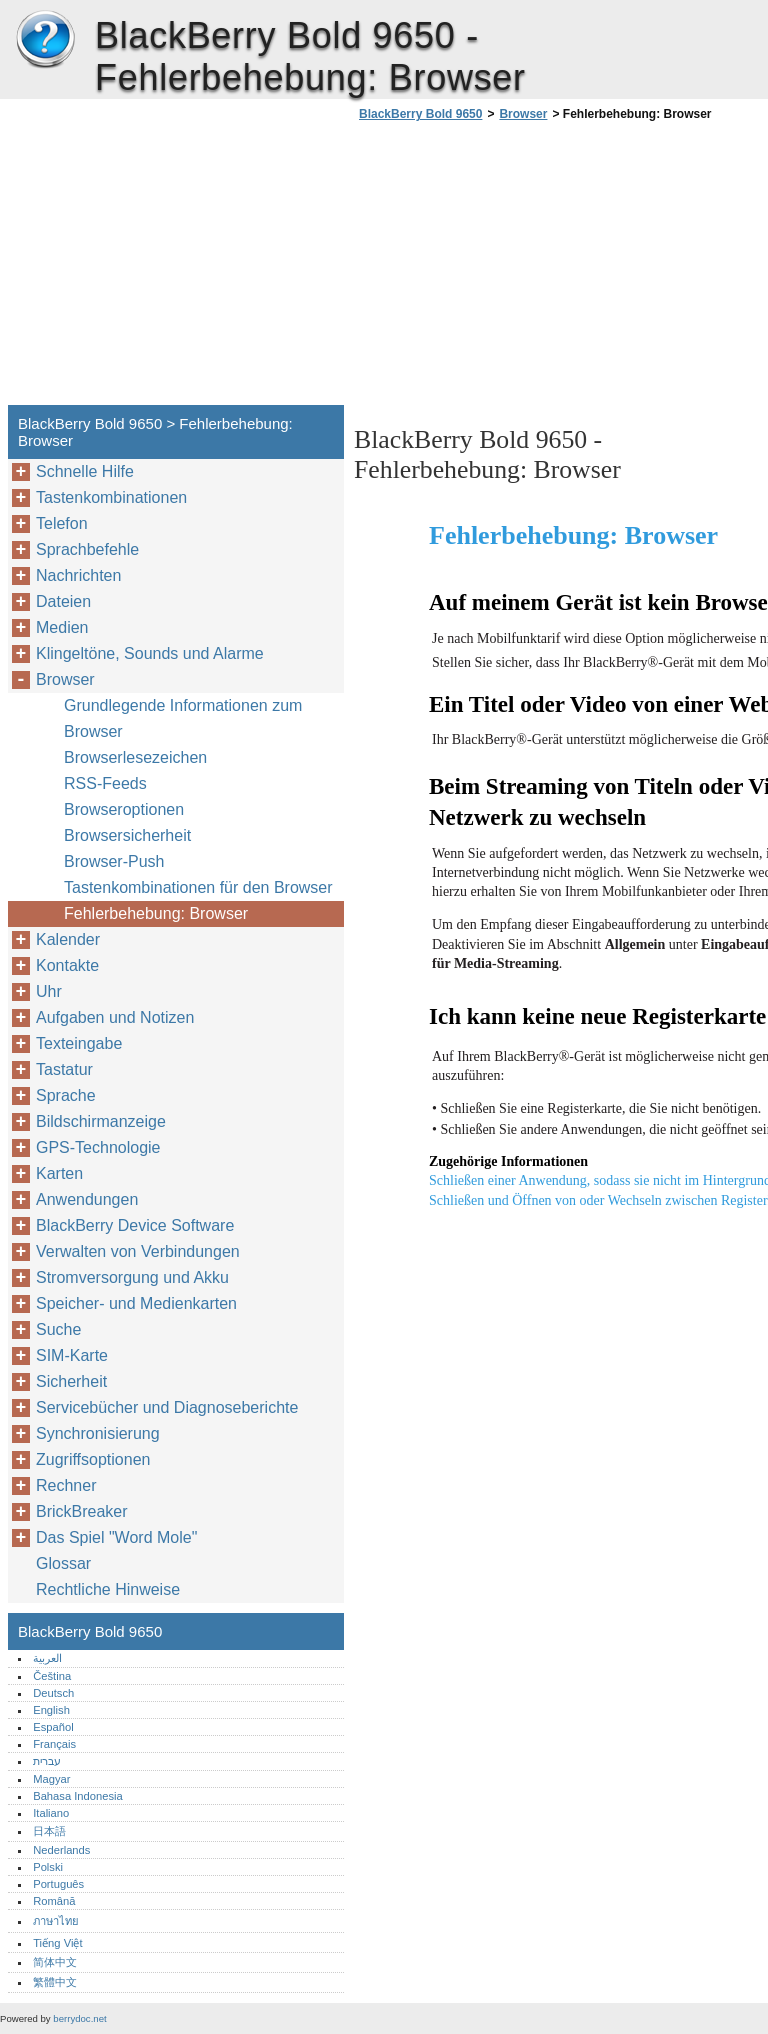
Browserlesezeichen (135, 757)
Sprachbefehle (87, 549)
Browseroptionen (124, 809)
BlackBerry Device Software (135, 1225)
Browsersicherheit (127, 835)
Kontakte (67, 965)
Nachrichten (78, 575)
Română (54, 1901)
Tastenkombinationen (111, 497)
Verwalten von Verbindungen (138, 1251)
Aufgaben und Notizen (115, 1017)
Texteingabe (79, 1043)
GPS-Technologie (98, 1147)
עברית (47, 1761)
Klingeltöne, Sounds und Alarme (150, 653)
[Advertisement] (522, 269)
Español (53, 1727)
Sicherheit (71, 1381)
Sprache (66, 1095)
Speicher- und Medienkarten (136, 1303)
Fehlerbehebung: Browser (156, 913)
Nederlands (61, 1850)
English (51, 1710)
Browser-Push (114, 861)
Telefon (62, 523)
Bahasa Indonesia (78, 1796)
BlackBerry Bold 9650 (45, 40)
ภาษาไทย (56, 1921)
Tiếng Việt (57, 1943)
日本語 (49, 1831)
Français (54, 1744)
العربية (47, 1658)
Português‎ (58, 1884)
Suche (58, 1329)
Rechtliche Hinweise (108, 1589)
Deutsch (53, 1693)
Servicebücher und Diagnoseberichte (167, 1407)
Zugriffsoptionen (93, 1459)
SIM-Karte (72, 1355)
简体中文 (55, 1962)
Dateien (63, 601)
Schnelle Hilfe (85, 471)
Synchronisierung (98, 1433)
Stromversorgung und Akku (132, 1277)
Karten (59, 1173)
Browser (523, 114)
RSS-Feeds (105, 783)
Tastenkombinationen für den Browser (198, 887)
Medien (62, 627)
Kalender (68, 939)
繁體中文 (55, 1982)
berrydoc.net (79, 2018)
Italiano (51, 1813)
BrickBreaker (82, 1511)
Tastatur (64, 1069)
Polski (48, 1867)
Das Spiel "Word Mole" (116, 1537)
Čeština (52, 1676)
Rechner (66, 1485)
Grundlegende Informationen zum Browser (183, 718)
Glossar (63, 1563)
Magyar (51, 1779)
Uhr (49, 991)
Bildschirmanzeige (101, 1121)
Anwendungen (87, 1199)
